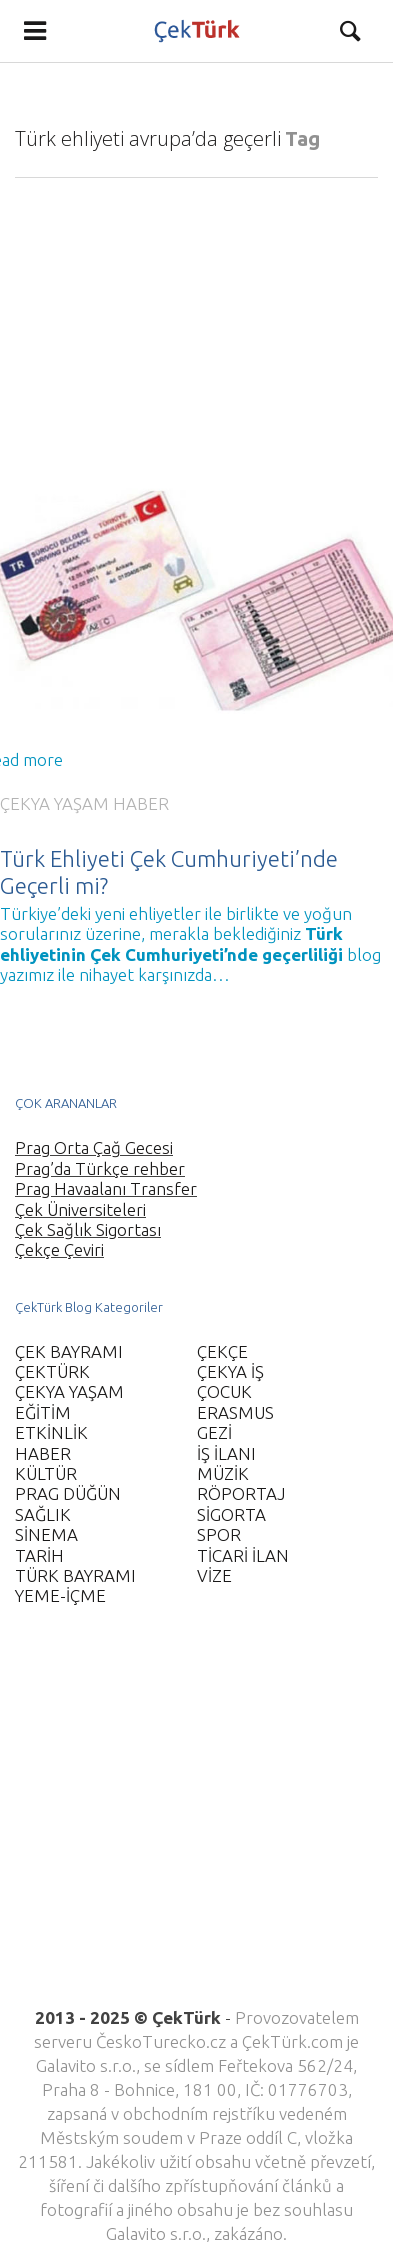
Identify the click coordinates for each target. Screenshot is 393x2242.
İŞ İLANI (226, 1453)
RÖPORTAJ (241, 1493)
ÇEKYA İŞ (230, 1371)
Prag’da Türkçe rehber (100, 1168)
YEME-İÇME (60, 1595)
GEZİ (214, 1432)
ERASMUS (235, 1412)
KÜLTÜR (46, 1473)
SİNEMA (46, 1534)
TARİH (39, 1555)
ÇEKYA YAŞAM (54, 803)
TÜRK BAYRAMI (75, 1575)
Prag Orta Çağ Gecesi (94, 1147)
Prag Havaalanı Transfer (106, 1188)
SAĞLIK (43, 1514)
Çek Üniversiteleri (80, 1209)
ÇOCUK (224, 1391)
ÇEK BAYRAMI (69, 1351)
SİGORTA (231, 1514)
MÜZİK (223, 1473)
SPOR (219, 1534)
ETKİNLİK (51, 1432)
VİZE (214, 1575)
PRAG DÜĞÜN (68, 1493)
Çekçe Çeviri (59, 1249)
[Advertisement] (187, 1818)
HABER (141, 803)
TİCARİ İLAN (243, 1555)
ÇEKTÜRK (52, 1371)
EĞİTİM (43, 1412)
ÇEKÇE (222, 1351)
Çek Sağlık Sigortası (88, 1229)
